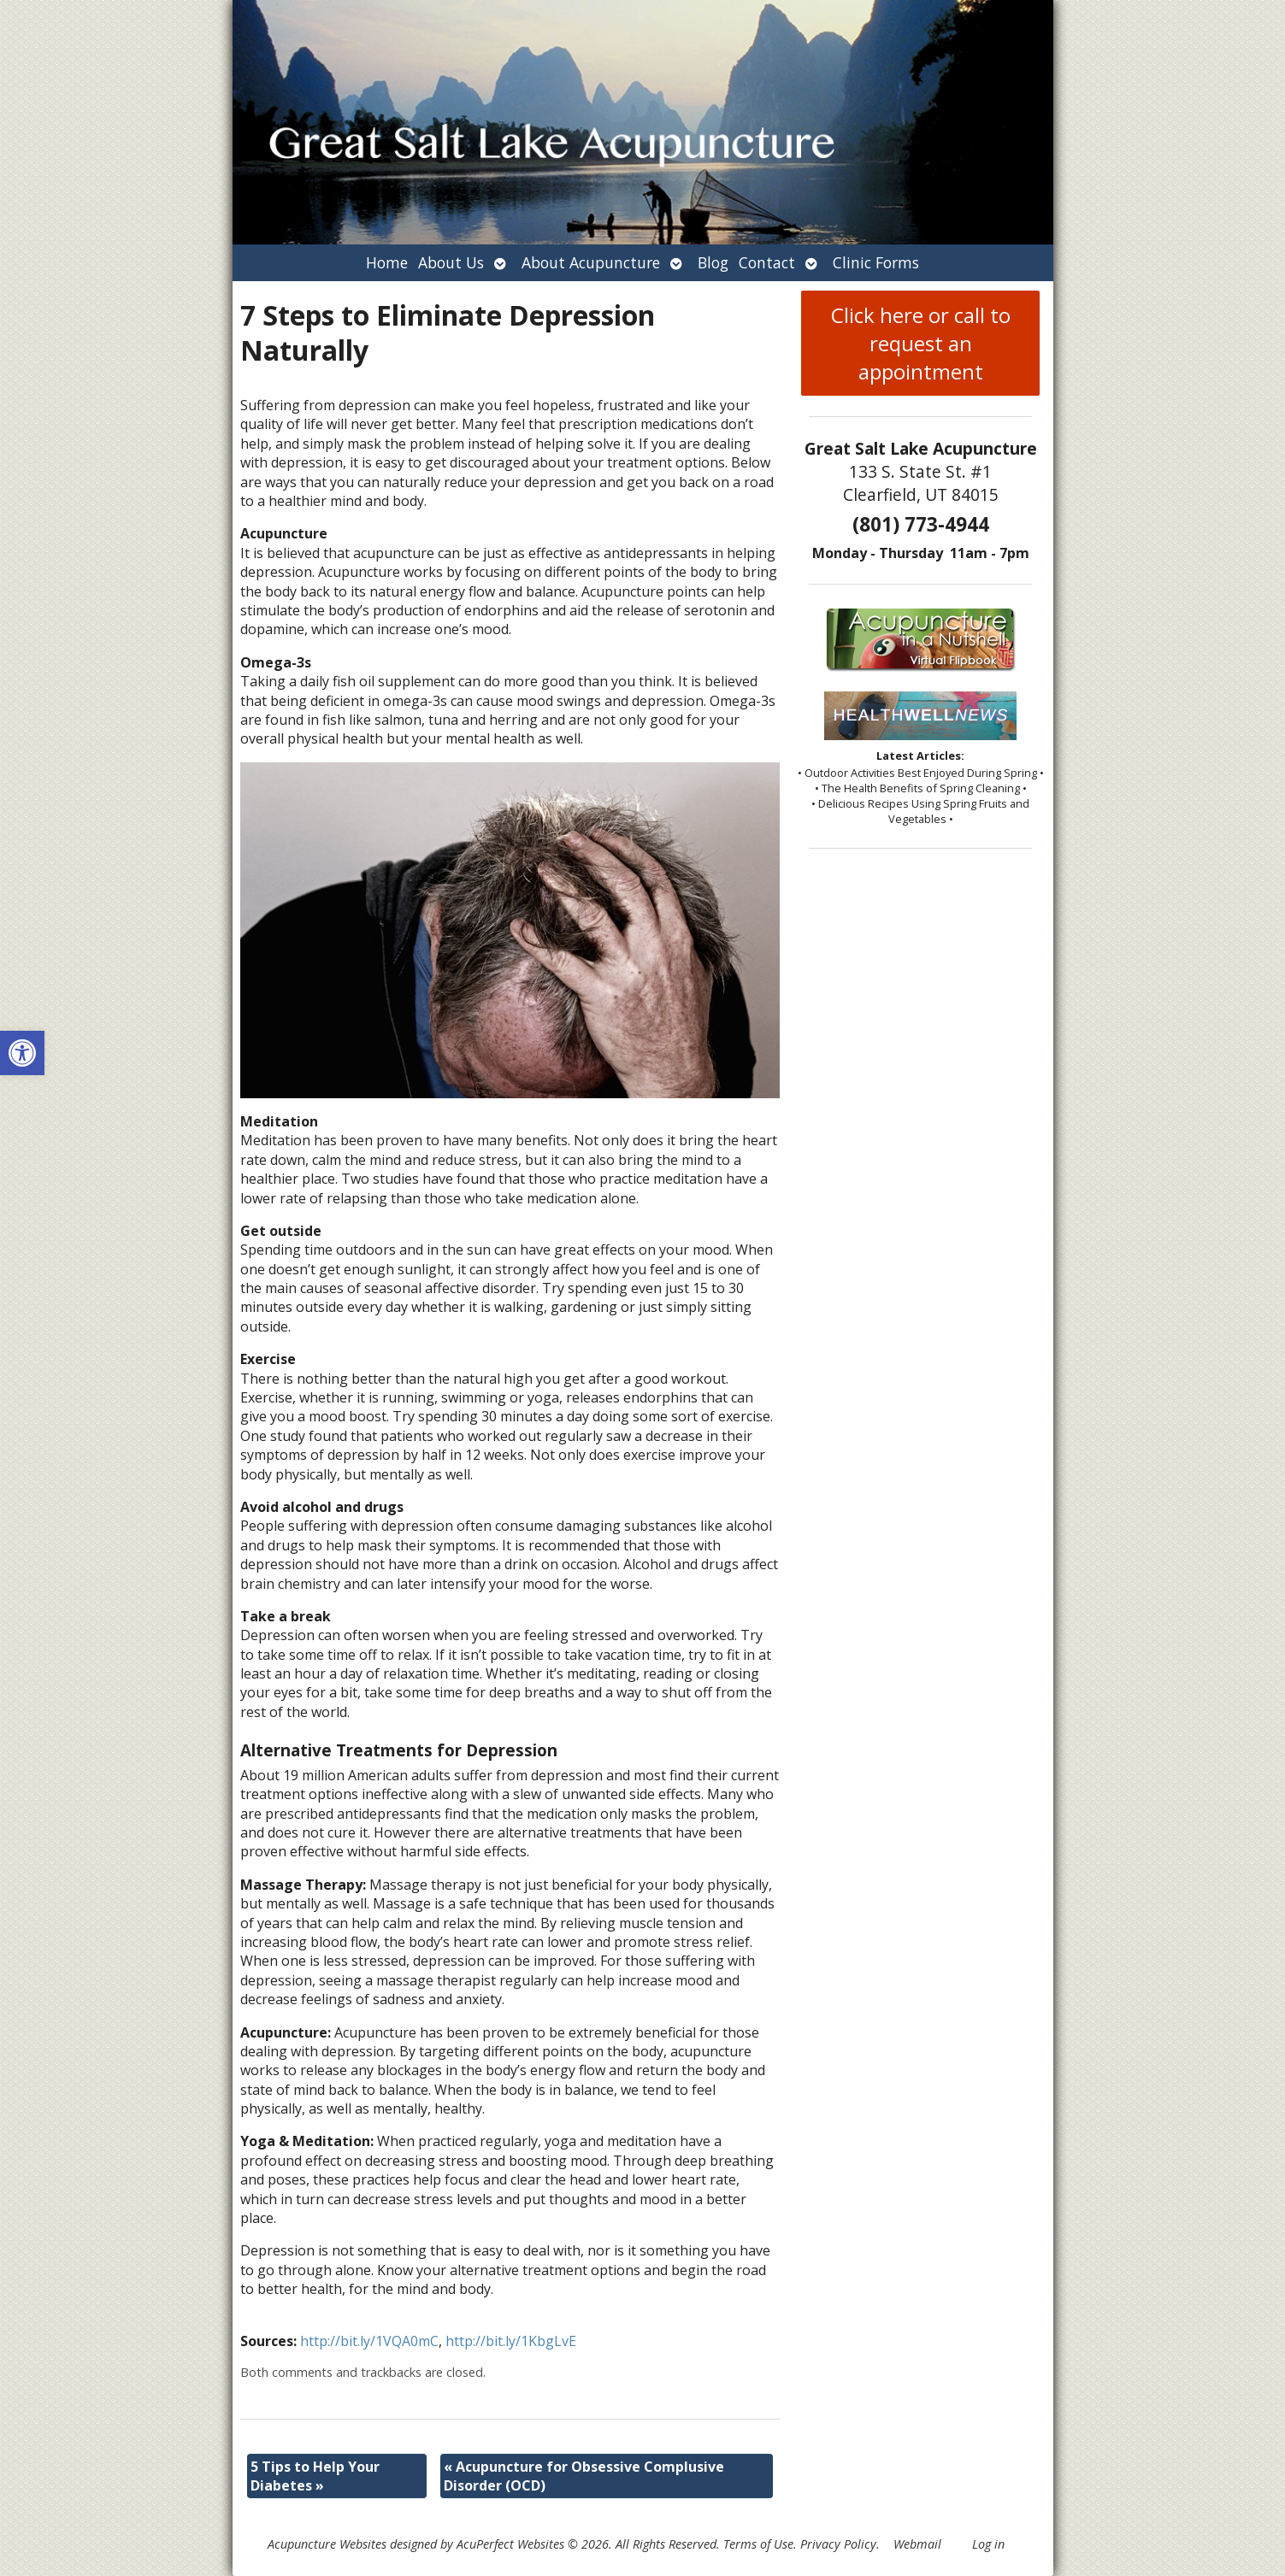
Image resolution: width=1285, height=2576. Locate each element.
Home (387, 262)
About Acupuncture (591, 262)
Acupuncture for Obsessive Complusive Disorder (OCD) (584, 2476)
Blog (713, 262)
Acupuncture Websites (327, 2544)
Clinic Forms (876, 262)
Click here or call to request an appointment (921, 343)
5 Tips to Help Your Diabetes (315, 2476)
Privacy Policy (838, 2544)
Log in (988, 2544)
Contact (767, 262)
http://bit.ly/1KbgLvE (510, 2341)
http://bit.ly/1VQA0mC (369, 2341)
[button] (22, 1053)
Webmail (917, 2544)
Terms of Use (758, 2544)
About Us (451, 262)
